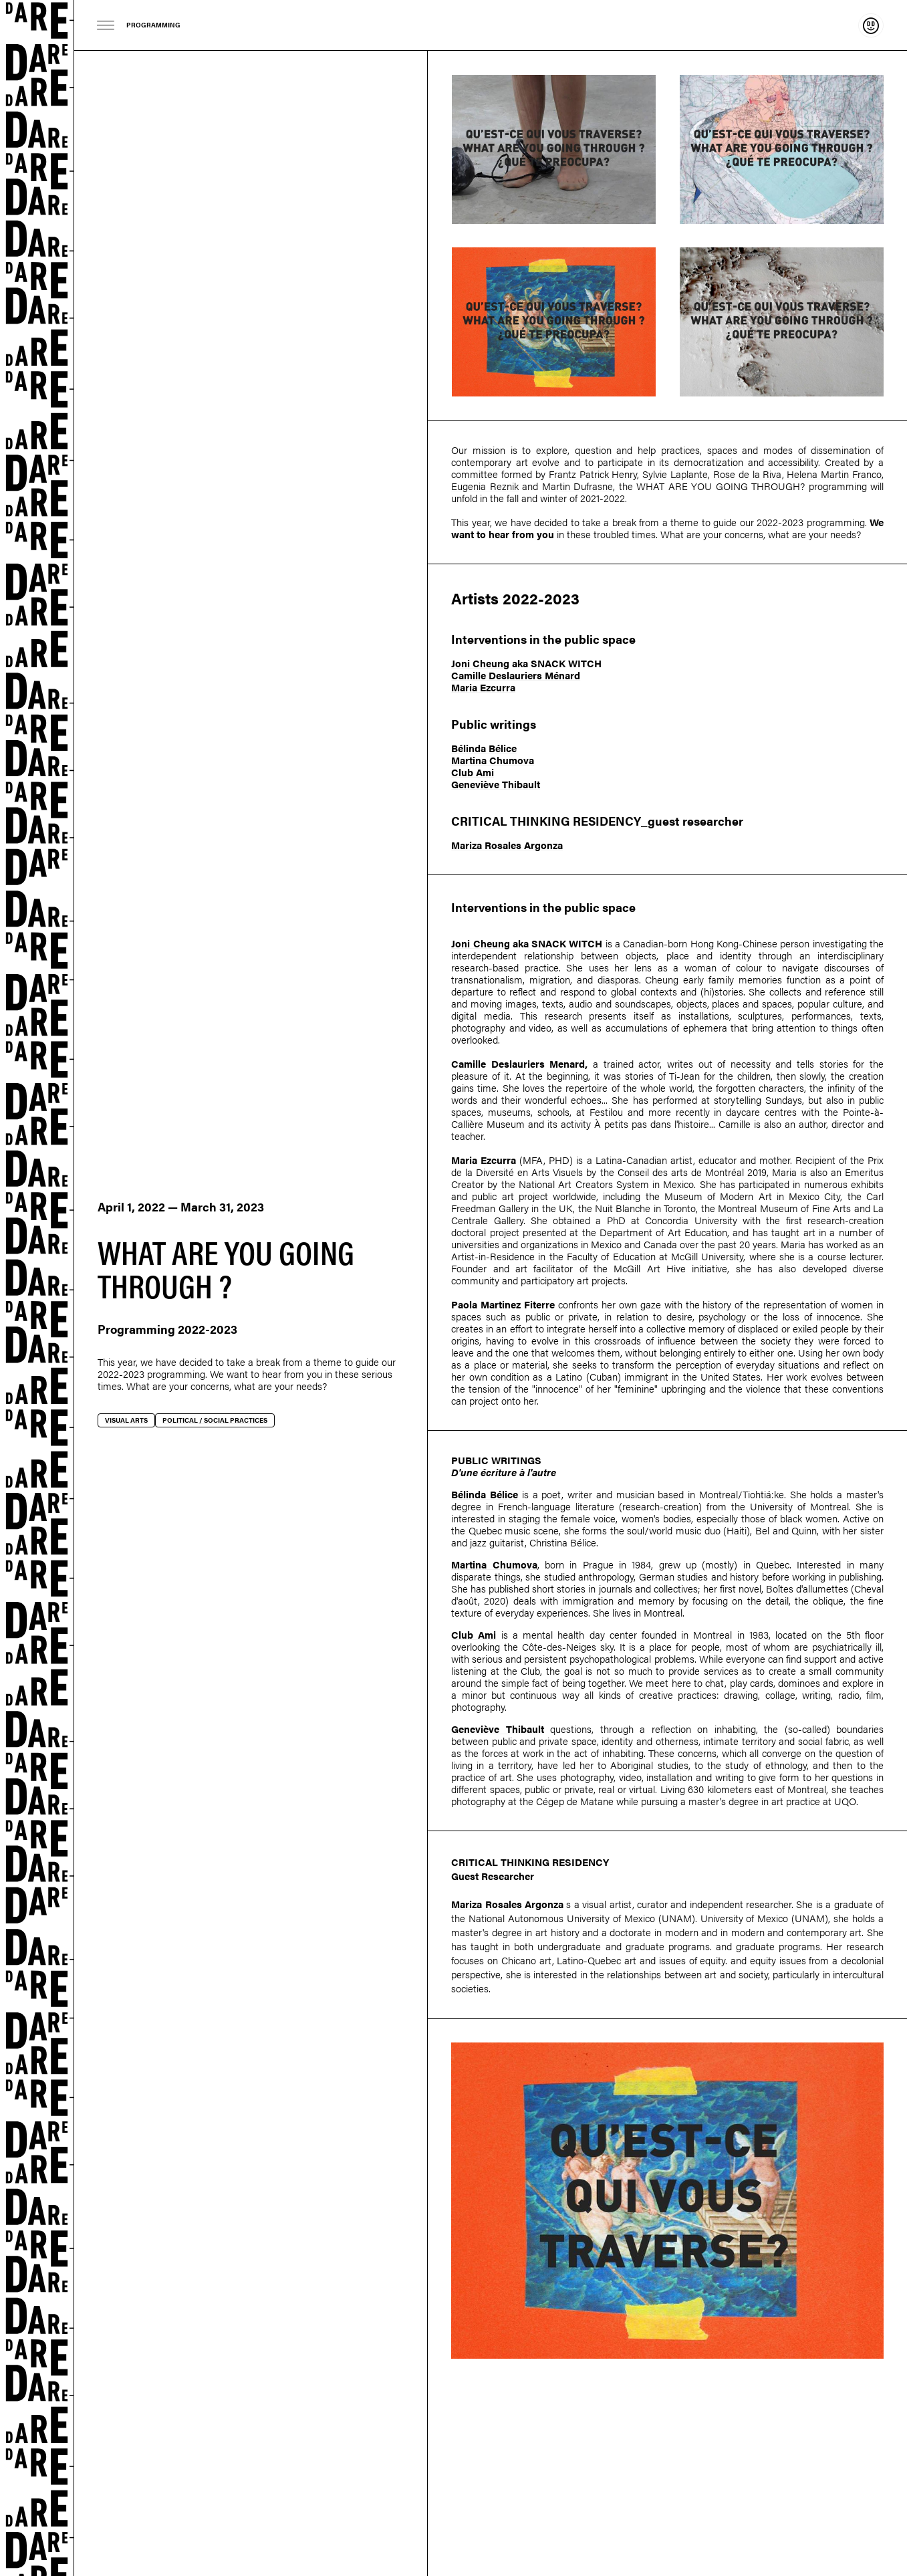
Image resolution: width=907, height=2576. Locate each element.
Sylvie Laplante (675, 474)
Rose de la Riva (747, 474)
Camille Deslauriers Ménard (515, 675)
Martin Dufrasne (577, 486)
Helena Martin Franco (834, 474)
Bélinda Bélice (484, 748)
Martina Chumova (492, 760)
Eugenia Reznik (484, 486)
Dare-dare (37, 1288)
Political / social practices (214, 1420)
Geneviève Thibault (495, 784)
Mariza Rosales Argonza (507, 845)
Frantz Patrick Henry (593, 474)
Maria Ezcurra (483, 687)
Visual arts (126, 1420)
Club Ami (472, 772)
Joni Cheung (480, 663)
